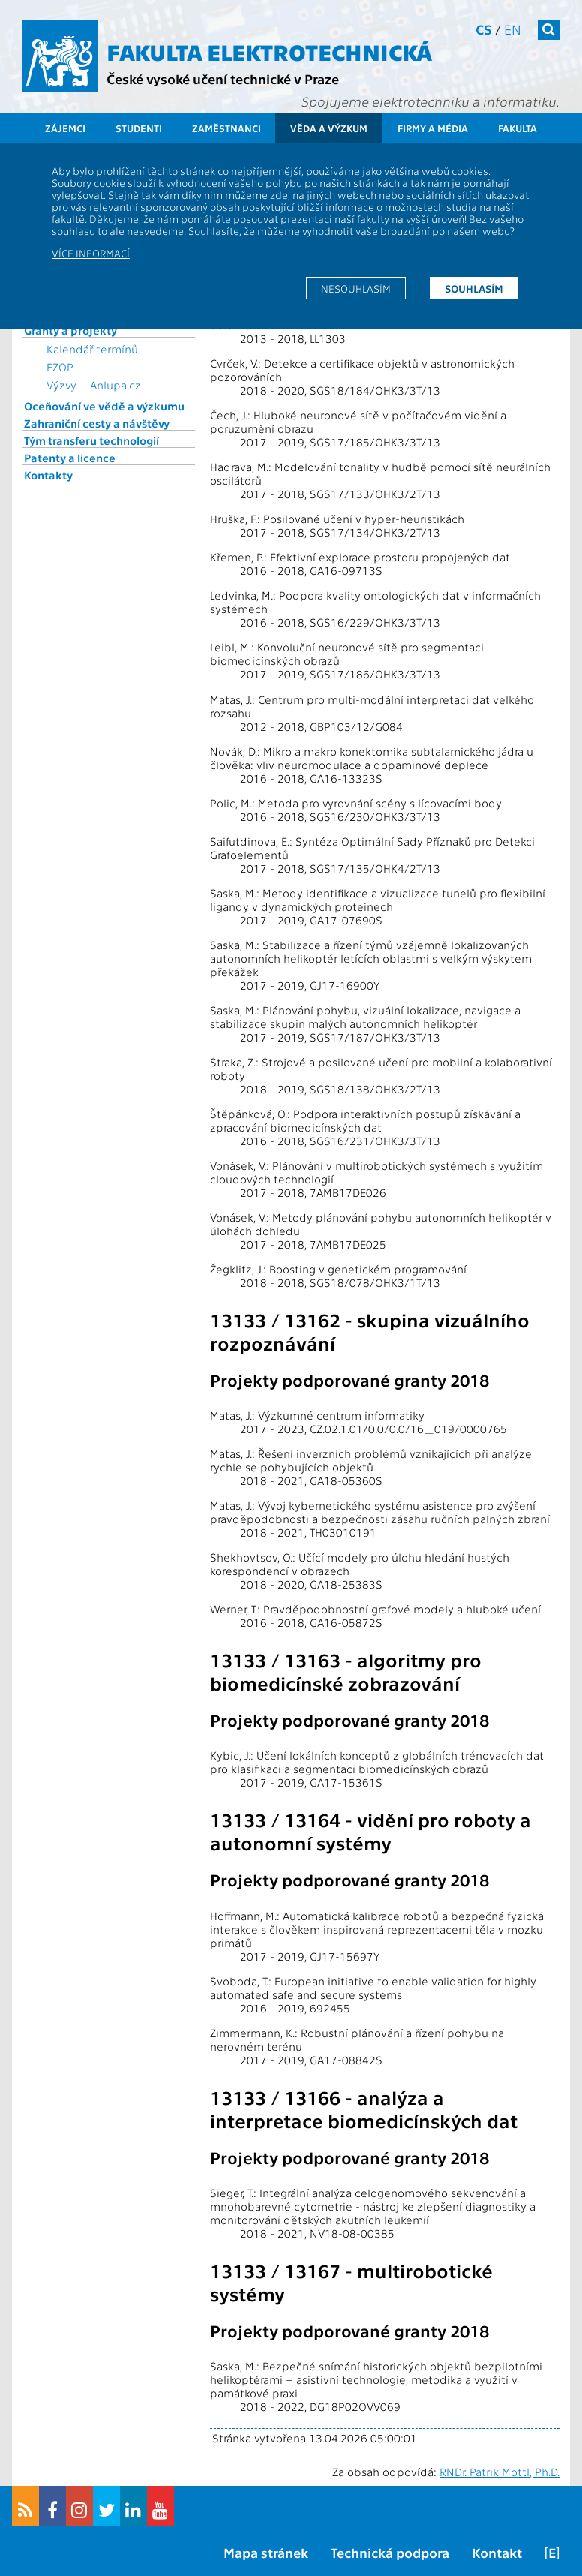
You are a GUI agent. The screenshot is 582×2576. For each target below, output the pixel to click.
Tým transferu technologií (91, 440)
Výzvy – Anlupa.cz (93, 385)
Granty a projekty (70, 330)
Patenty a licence (70, 457)
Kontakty (48, 475)
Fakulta (517, 128)
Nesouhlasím (356, 288)
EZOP (60, 367)
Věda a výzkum (329, 128)
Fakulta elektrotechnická (269, 51)
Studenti (139, 128)
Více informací (91, 253)
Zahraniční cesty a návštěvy (97, 423)
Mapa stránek (266, 2552)
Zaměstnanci (226, 128)
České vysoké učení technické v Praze (222, 78)
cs (484, 29)
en (512, 29)
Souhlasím (474, 288)
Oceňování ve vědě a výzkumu (104, 406)
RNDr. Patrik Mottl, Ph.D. (500, 2471)
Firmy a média (433, 128)
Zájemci (65, 128)
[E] (552, 2552)
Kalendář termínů (92, 349)
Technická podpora (390, 2552)
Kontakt (497, 2552)
